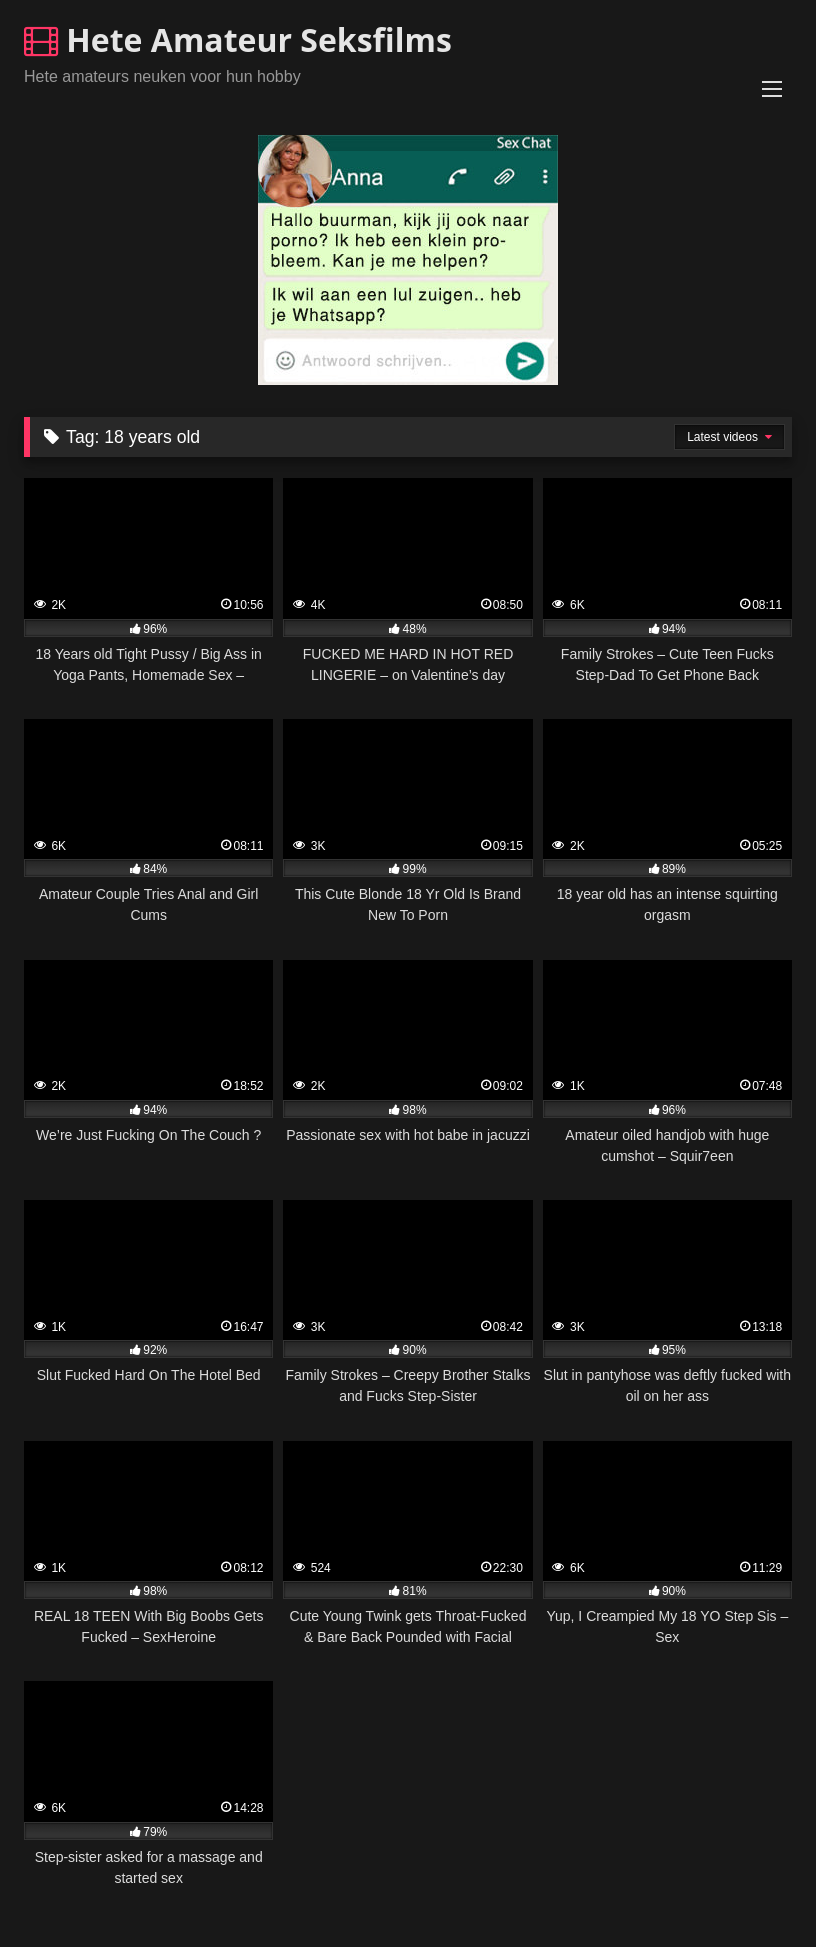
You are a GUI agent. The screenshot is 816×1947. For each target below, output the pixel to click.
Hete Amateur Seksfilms (238, 39)
